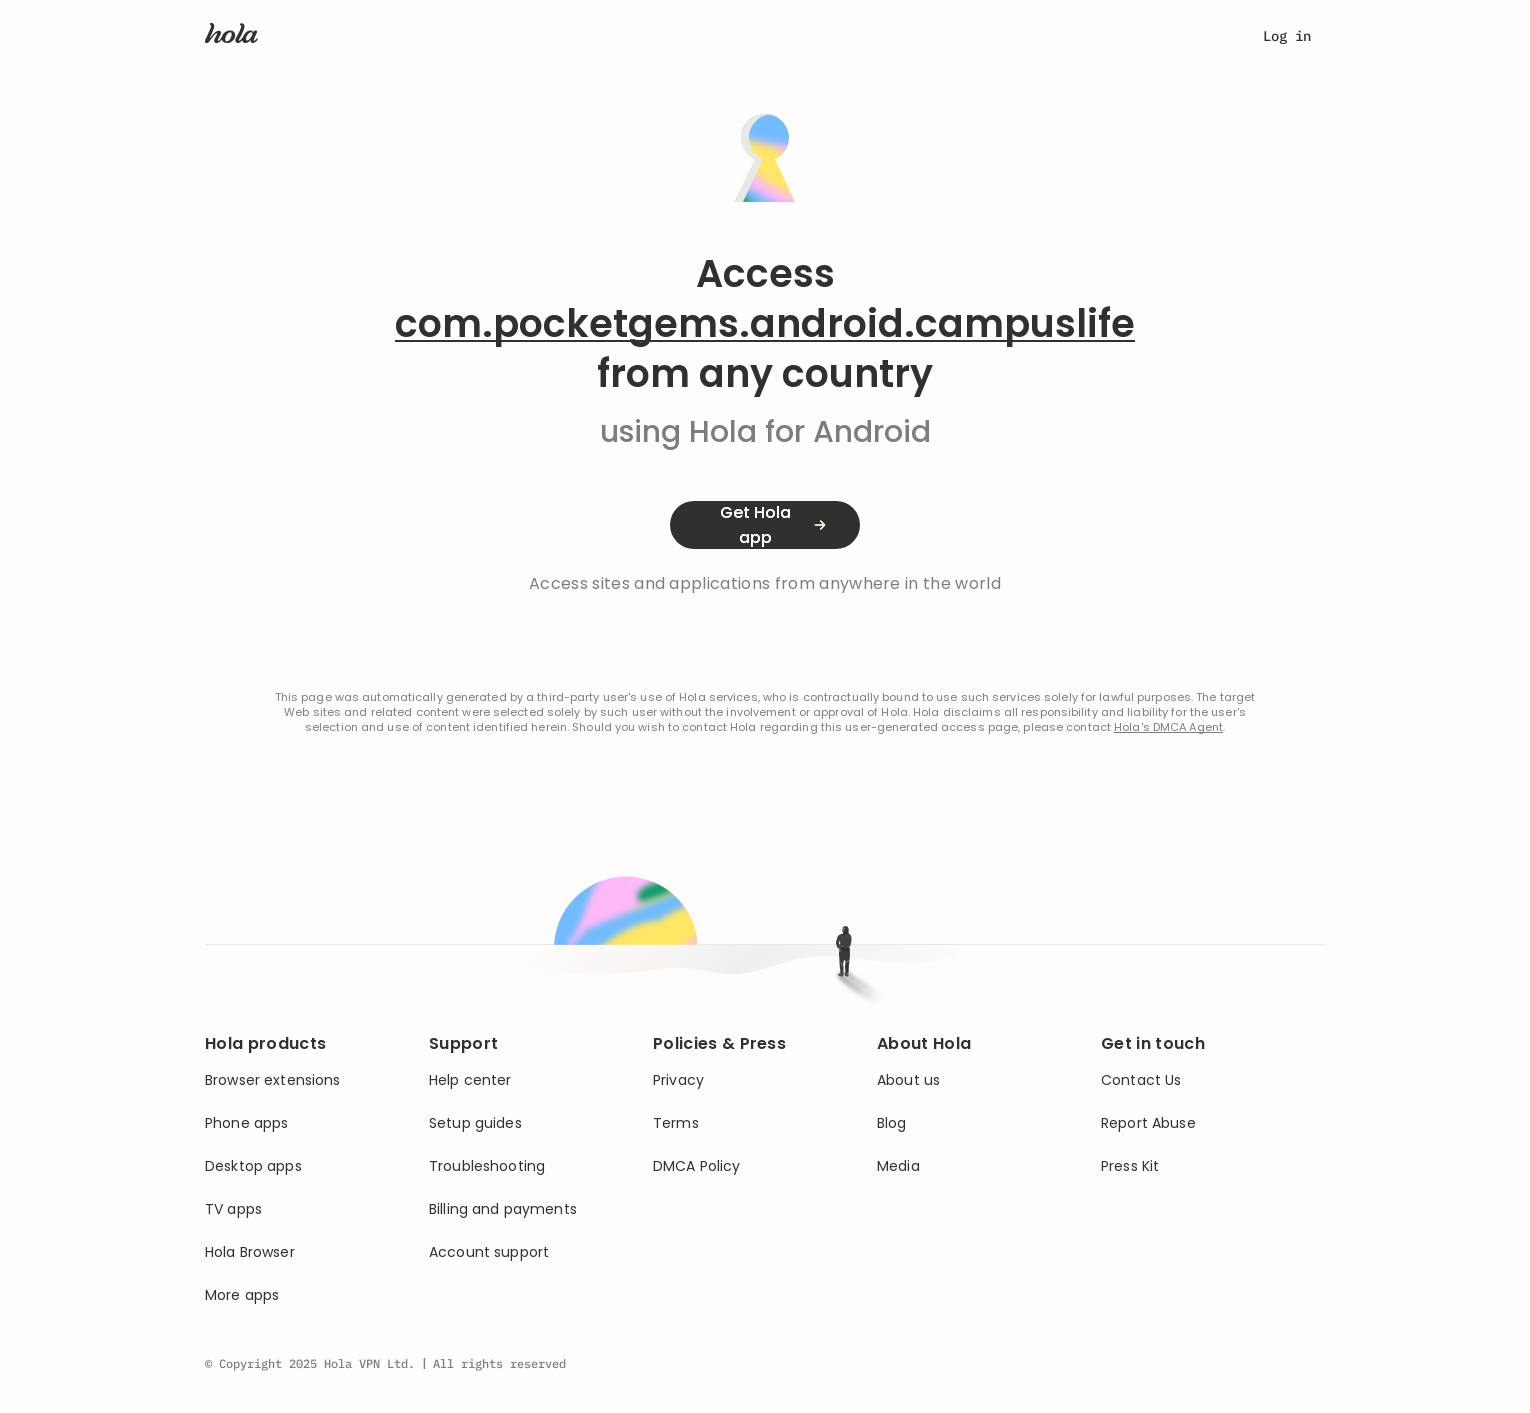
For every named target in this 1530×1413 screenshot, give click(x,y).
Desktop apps (253, 1166)
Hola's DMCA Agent (1168, 727)
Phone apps (246, 1123)
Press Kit (1130, 1166)
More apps (242, 1295)
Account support (489, 1252)
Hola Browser (250, 1252)
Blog (892, 1123)
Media (898, 1166)
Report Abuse (1148, 1123)
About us (908, 1080)
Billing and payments (503, 1209)
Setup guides (475, 1123)
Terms (676, 1123)
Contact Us (1141, 1080)
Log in (1287, 36)
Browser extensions (273, 1080)
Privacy (678, 1080)
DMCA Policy (697, 1166)
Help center (470, 1080)
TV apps (233, 1209)
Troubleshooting (487, 1166)
